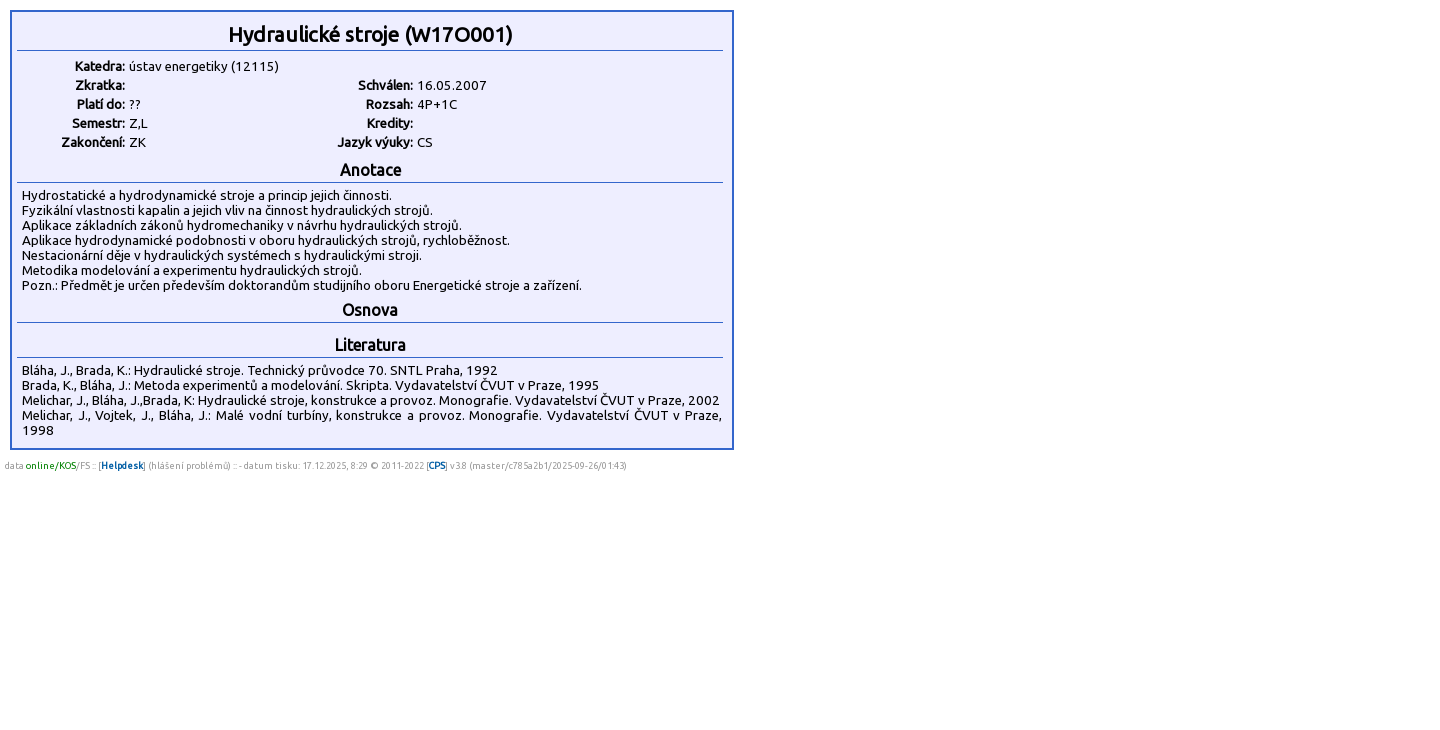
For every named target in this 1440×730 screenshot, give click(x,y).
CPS (437, 465)
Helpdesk (122, 465)
